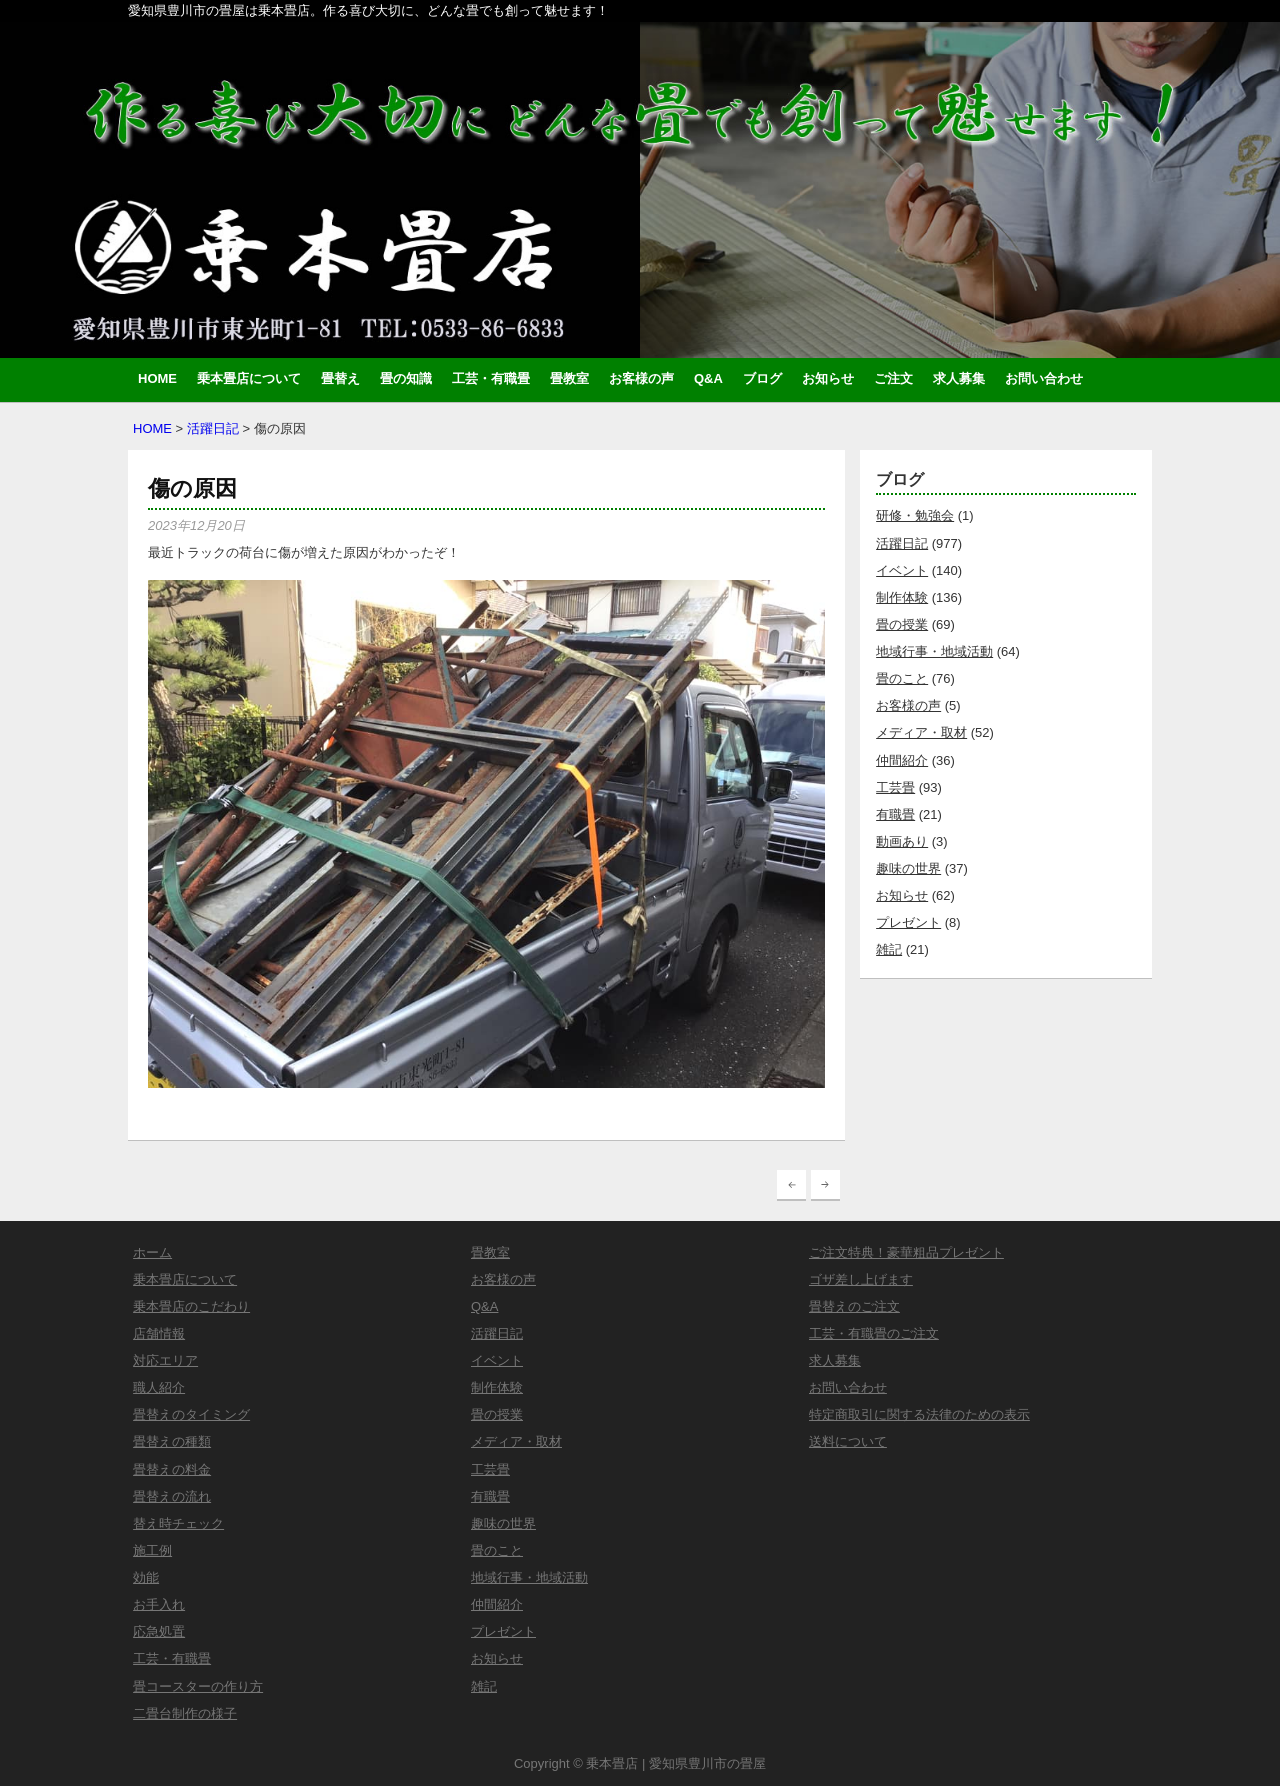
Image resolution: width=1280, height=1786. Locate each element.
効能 (146, 1577)
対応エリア (165, 1360)
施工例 (152, 1550)
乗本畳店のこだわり (191, 1306)
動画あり (902, 841)
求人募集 (959, 378)
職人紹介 (159, 1387)
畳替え (340, 378)
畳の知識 (406, 378)
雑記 (889, 949)
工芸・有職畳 (491, 378)
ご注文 (893, 378)
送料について (848, 1441)
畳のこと (902, 678)
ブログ (762, 378)
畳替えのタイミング (191, 1414)
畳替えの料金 (172, 1469)
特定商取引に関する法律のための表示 (919, 1414)
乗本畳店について (249, 378)
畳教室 (569, 378)
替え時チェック (178, 1523)
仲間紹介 (902, 760)
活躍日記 (213, 428)
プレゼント (908, 922)
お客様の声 (641, 378)
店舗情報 (159, 1333)
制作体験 (902, 597)
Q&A (708, 378)
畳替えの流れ (172, 1496)
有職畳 (895, 814)
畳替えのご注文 (854, 1306)
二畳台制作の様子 (185, 1713)
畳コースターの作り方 (198, 1686)
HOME (157, 378)
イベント (902, 570)
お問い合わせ (1044, 378)
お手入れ (159, 1604)
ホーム (152, 1252)
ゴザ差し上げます (861, 1279)
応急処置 (159, 1631)
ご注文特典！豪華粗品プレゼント (906, 1252)
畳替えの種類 (172, 1441)
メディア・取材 (921, 732)
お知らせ (828, 378)
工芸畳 (895, 787)
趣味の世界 (908, 868)
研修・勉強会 (915, 515)
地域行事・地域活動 (934, 651)
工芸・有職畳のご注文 (874, 1333)
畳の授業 (902, 624)
